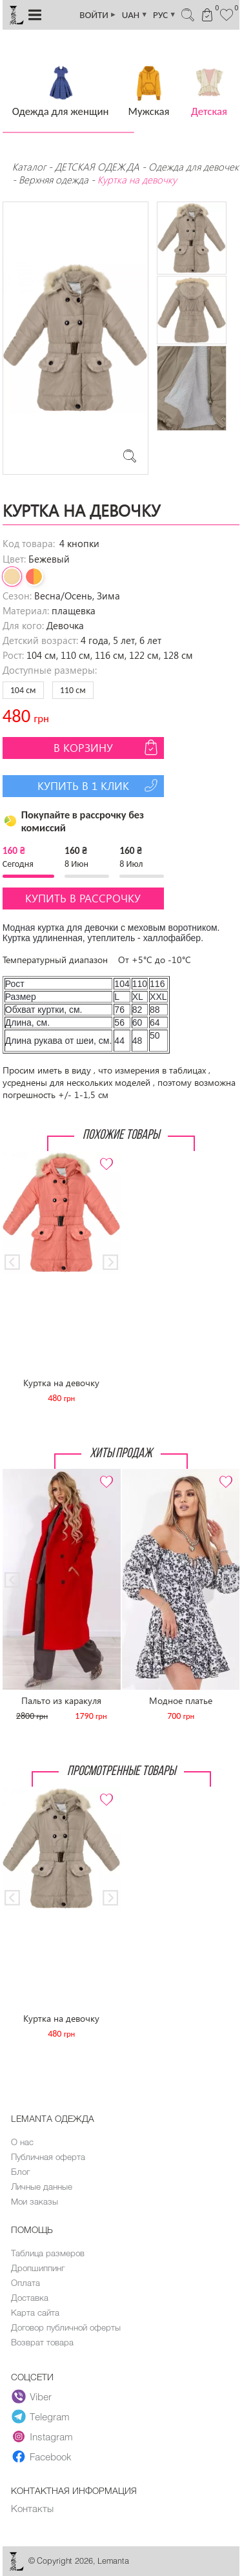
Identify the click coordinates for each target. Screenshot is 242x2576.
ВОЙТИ (98, 15)
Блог (20, 2171)
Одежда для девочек (193, 166)
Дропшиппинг (38, 2268)
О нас (22, 2142)
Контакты (32, 2508)
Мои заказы (34, 2201)
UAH (135, 15)
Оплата (25, 2283)
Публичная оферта (48, 2157)
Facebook (42, 2456)
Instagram (42, 2436)
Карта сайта (35, 2312)
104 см (23, 690)
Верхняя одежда (53, 179)
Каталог (30, 166)
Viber (32, 2396)
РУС (164, 15)
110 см (73, 690)
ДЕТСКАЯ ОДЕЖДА (97, 166)
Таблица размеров (48, 2253)
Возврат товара (42, 2342)
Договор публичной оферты (66, 2327)
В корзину (107, 747)
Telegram (41, 2416)
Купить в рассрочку (83, 898)
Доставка (29, 2297)
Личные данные (41, 2186)
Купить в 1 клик (99, 785)
